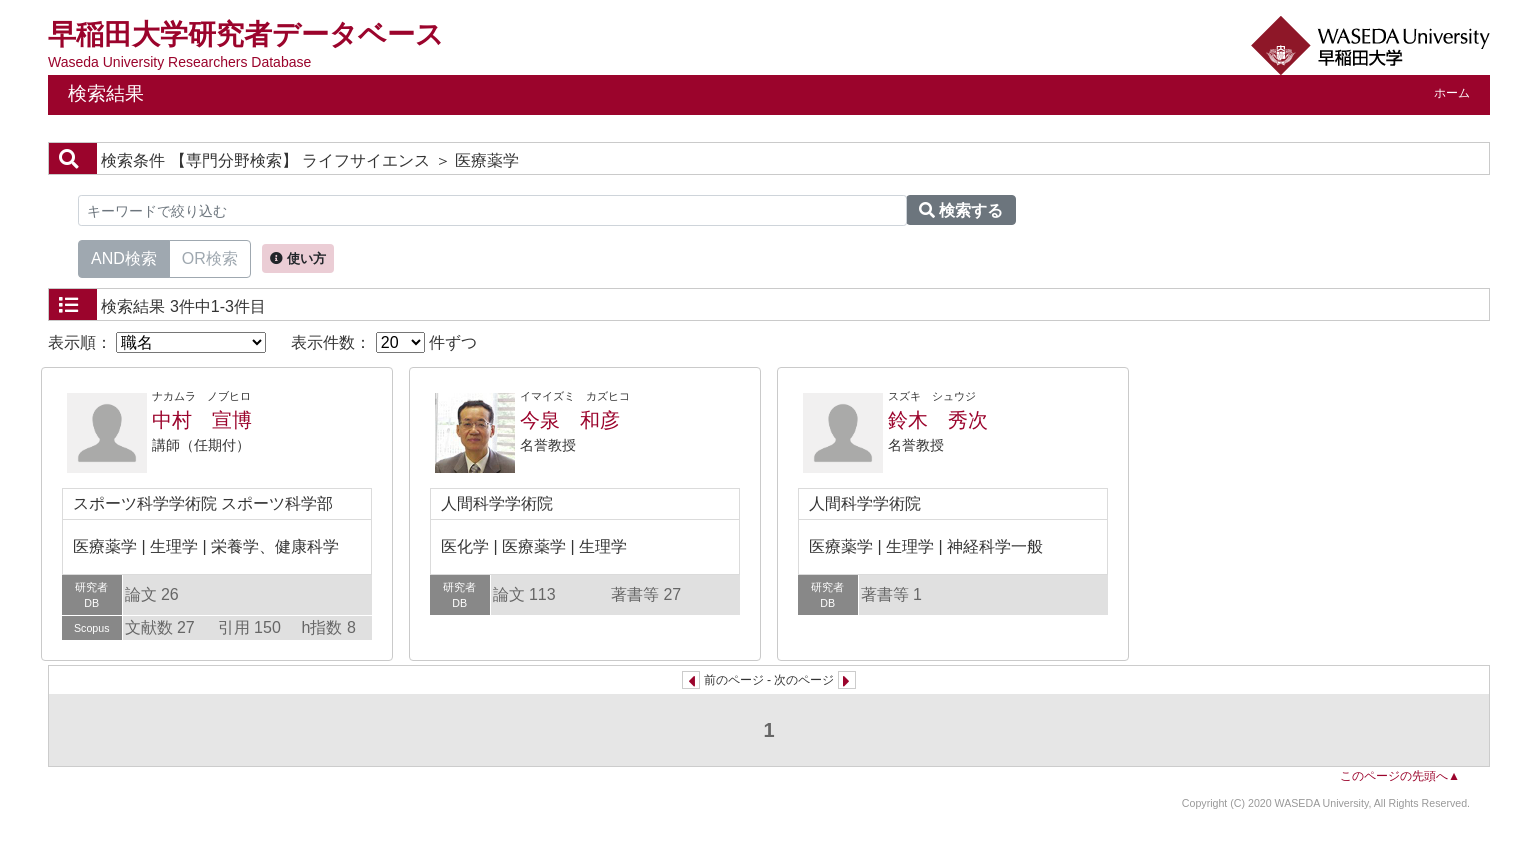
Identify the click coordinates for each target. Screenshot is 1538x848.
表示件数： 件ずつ (384, 342)
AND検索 (124, 257)
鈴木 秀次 (938, 420)
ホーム (1452, 93)
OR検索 (210, 257)
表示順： (157, 342)
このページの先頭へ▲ (1400, 776)
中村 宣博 (202, 420)
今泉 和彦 (570, 420)
